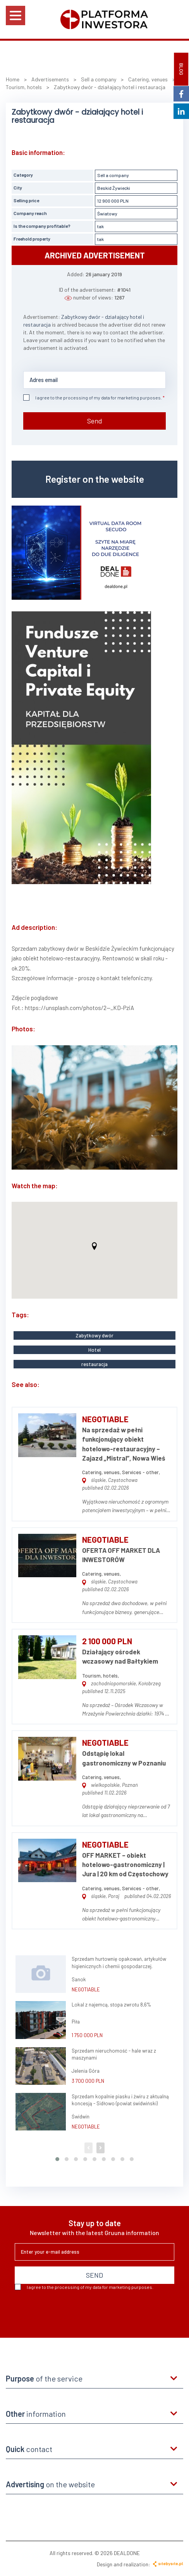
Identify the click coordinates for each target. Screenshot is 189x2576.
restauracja (94, 1364)
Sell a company (113, 175)
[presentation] (73, 2311)
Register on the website (94, 479)
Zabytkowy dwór (94, 1335)
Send (94, 420)
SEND (94, 2275)
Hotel (94, 1350)
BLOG (181, 69)
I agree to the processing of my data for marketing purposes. (92, 397)
